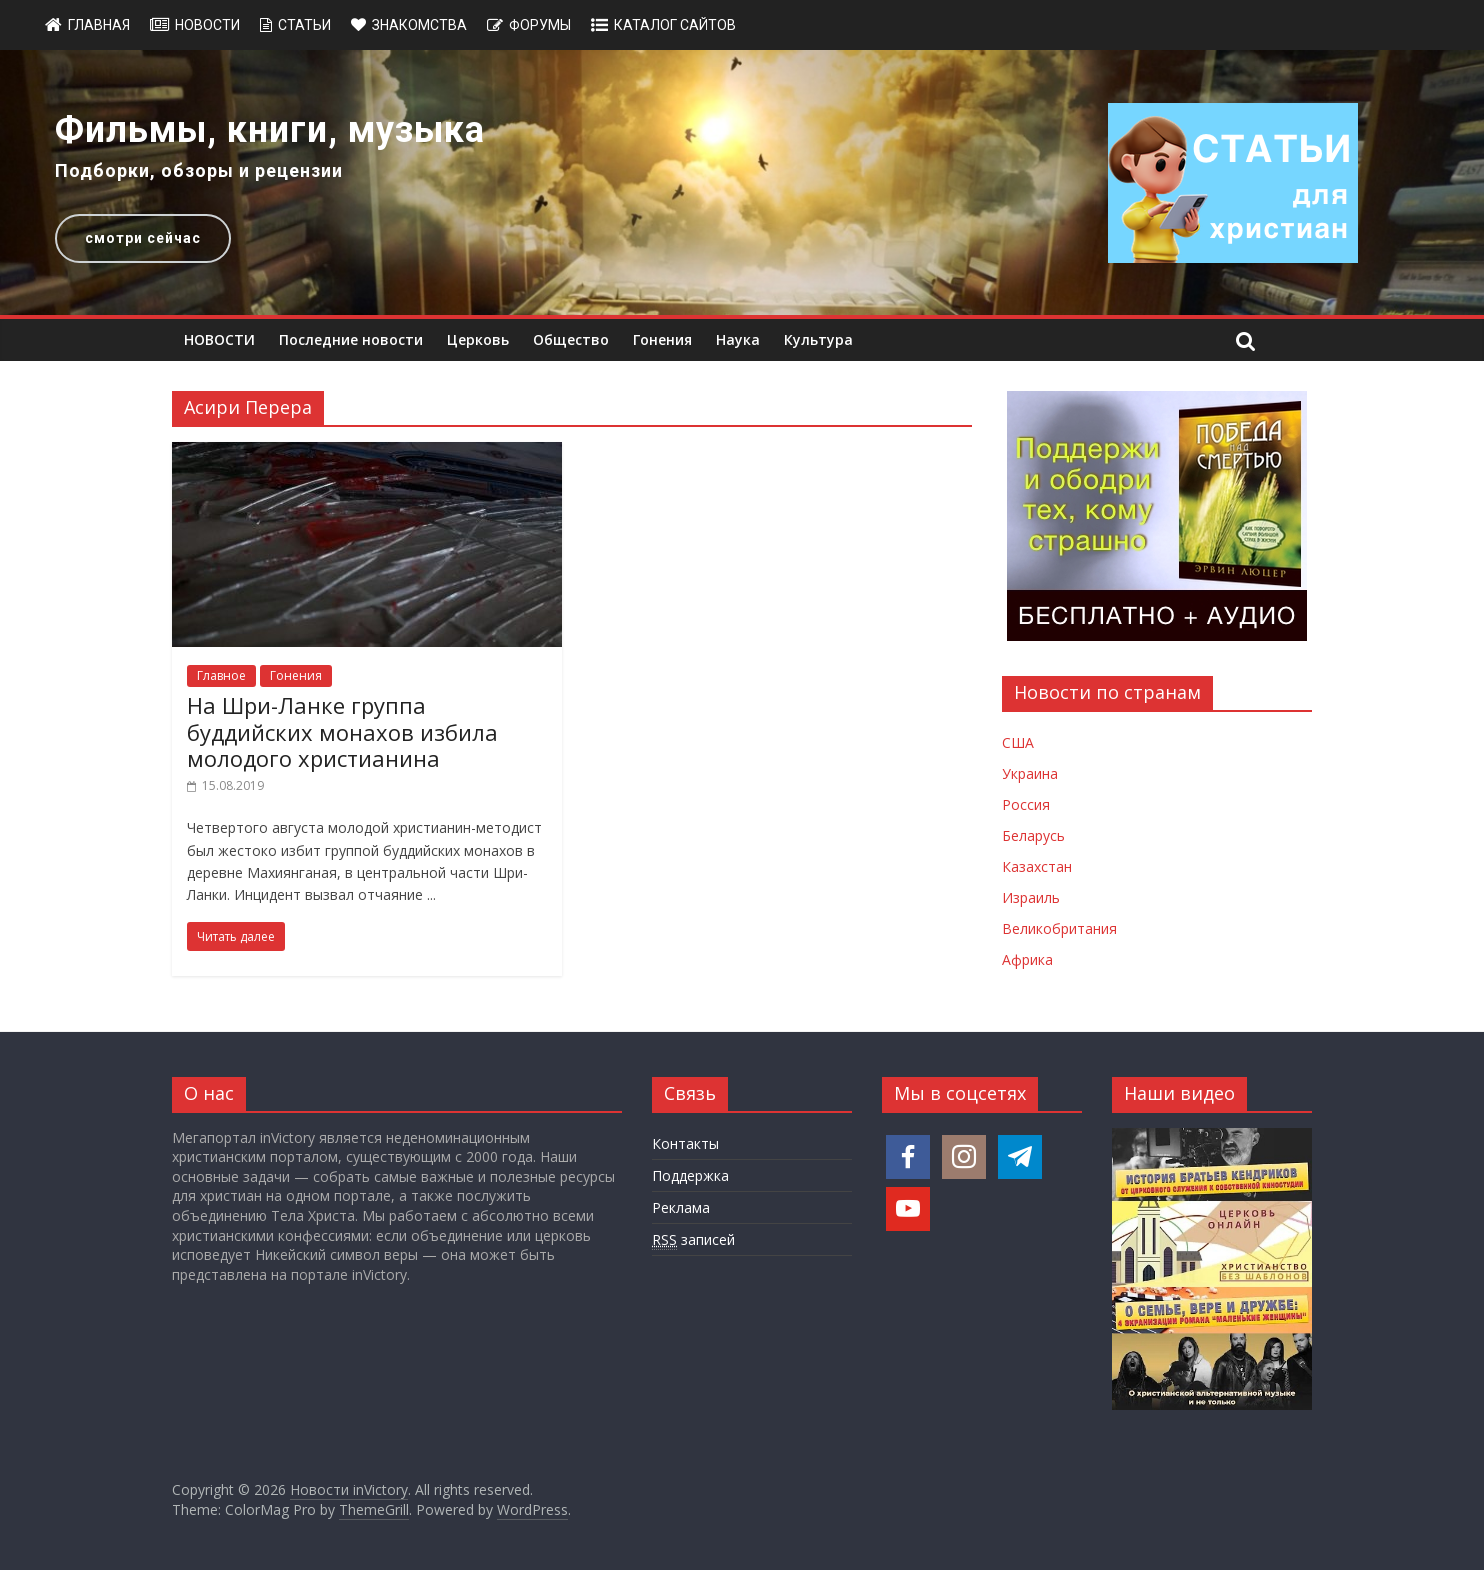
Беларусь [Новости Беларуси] (1033, 835)
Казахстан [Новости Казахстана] (1037, 866)
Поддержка (690, 1175)
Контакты (685, 1143)
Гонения (662, 339)
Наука (738, 339)
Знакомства (419, 25)
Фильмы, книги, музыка (270, 130)
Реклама (681, 1207)
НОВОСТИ (219, 339)
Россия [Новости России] (1026, 804)
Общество (571, 339)
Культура (818, 339)
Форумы (540, 25)
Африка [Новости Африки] (1027, 959)
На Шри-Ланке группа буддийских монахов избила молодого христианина (342, 731)
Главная (99, 25)
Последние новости (351, 339)
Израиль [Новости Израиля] (1031, 897)
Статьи (304, 25)
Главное (221, 675)
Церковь (478, 339)
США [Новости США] (1018, 742)
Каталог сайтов (675, 25)
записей (693, 1240)
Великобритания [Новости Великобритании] (1059, 928)
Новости (207, 25)
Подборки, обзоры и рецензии (199, 170)
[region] (742, 182)
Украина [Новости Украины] (1030, 773)
